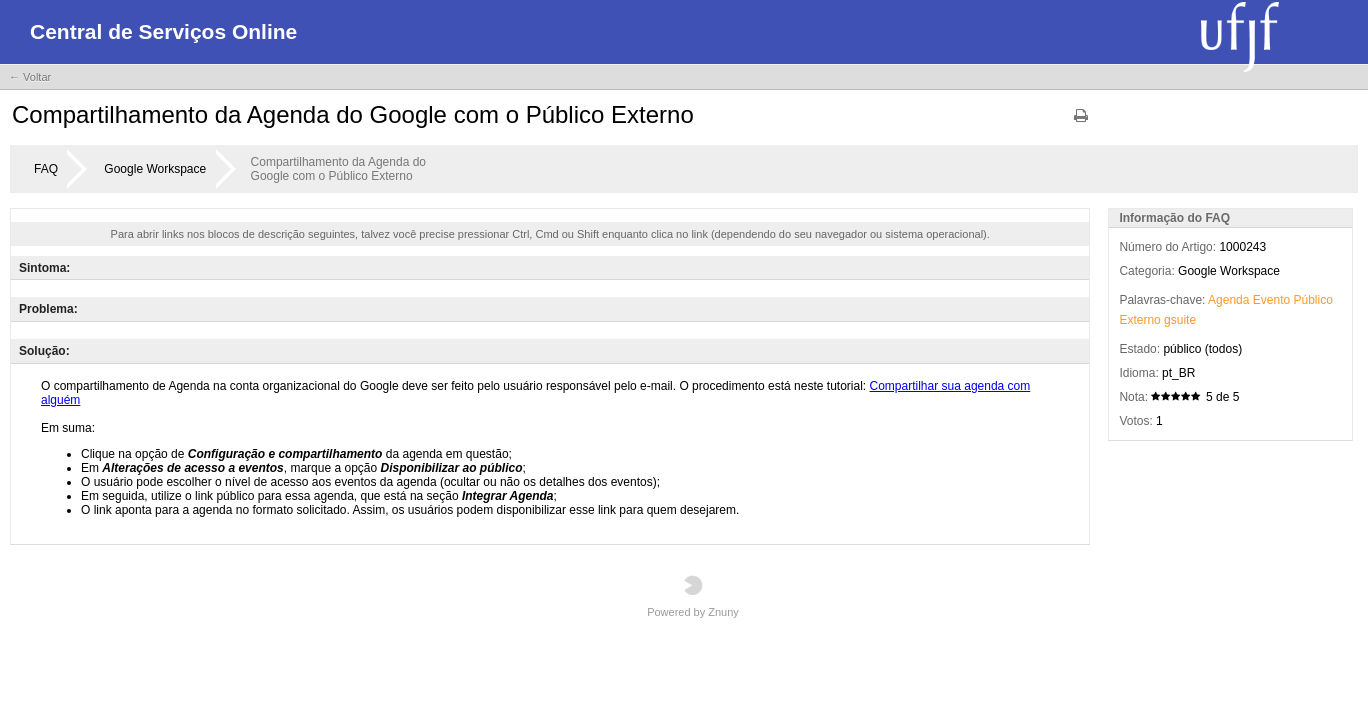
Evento (1271, 300)
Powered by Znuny (693, 596)
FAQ (46, 169)
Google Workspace (155, 169)
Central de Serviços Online (163, 31)
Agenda (1228, 300)
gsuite (1180, 320)
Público (1313, 300)
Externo (1139, 320)
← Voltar (30, 77)
